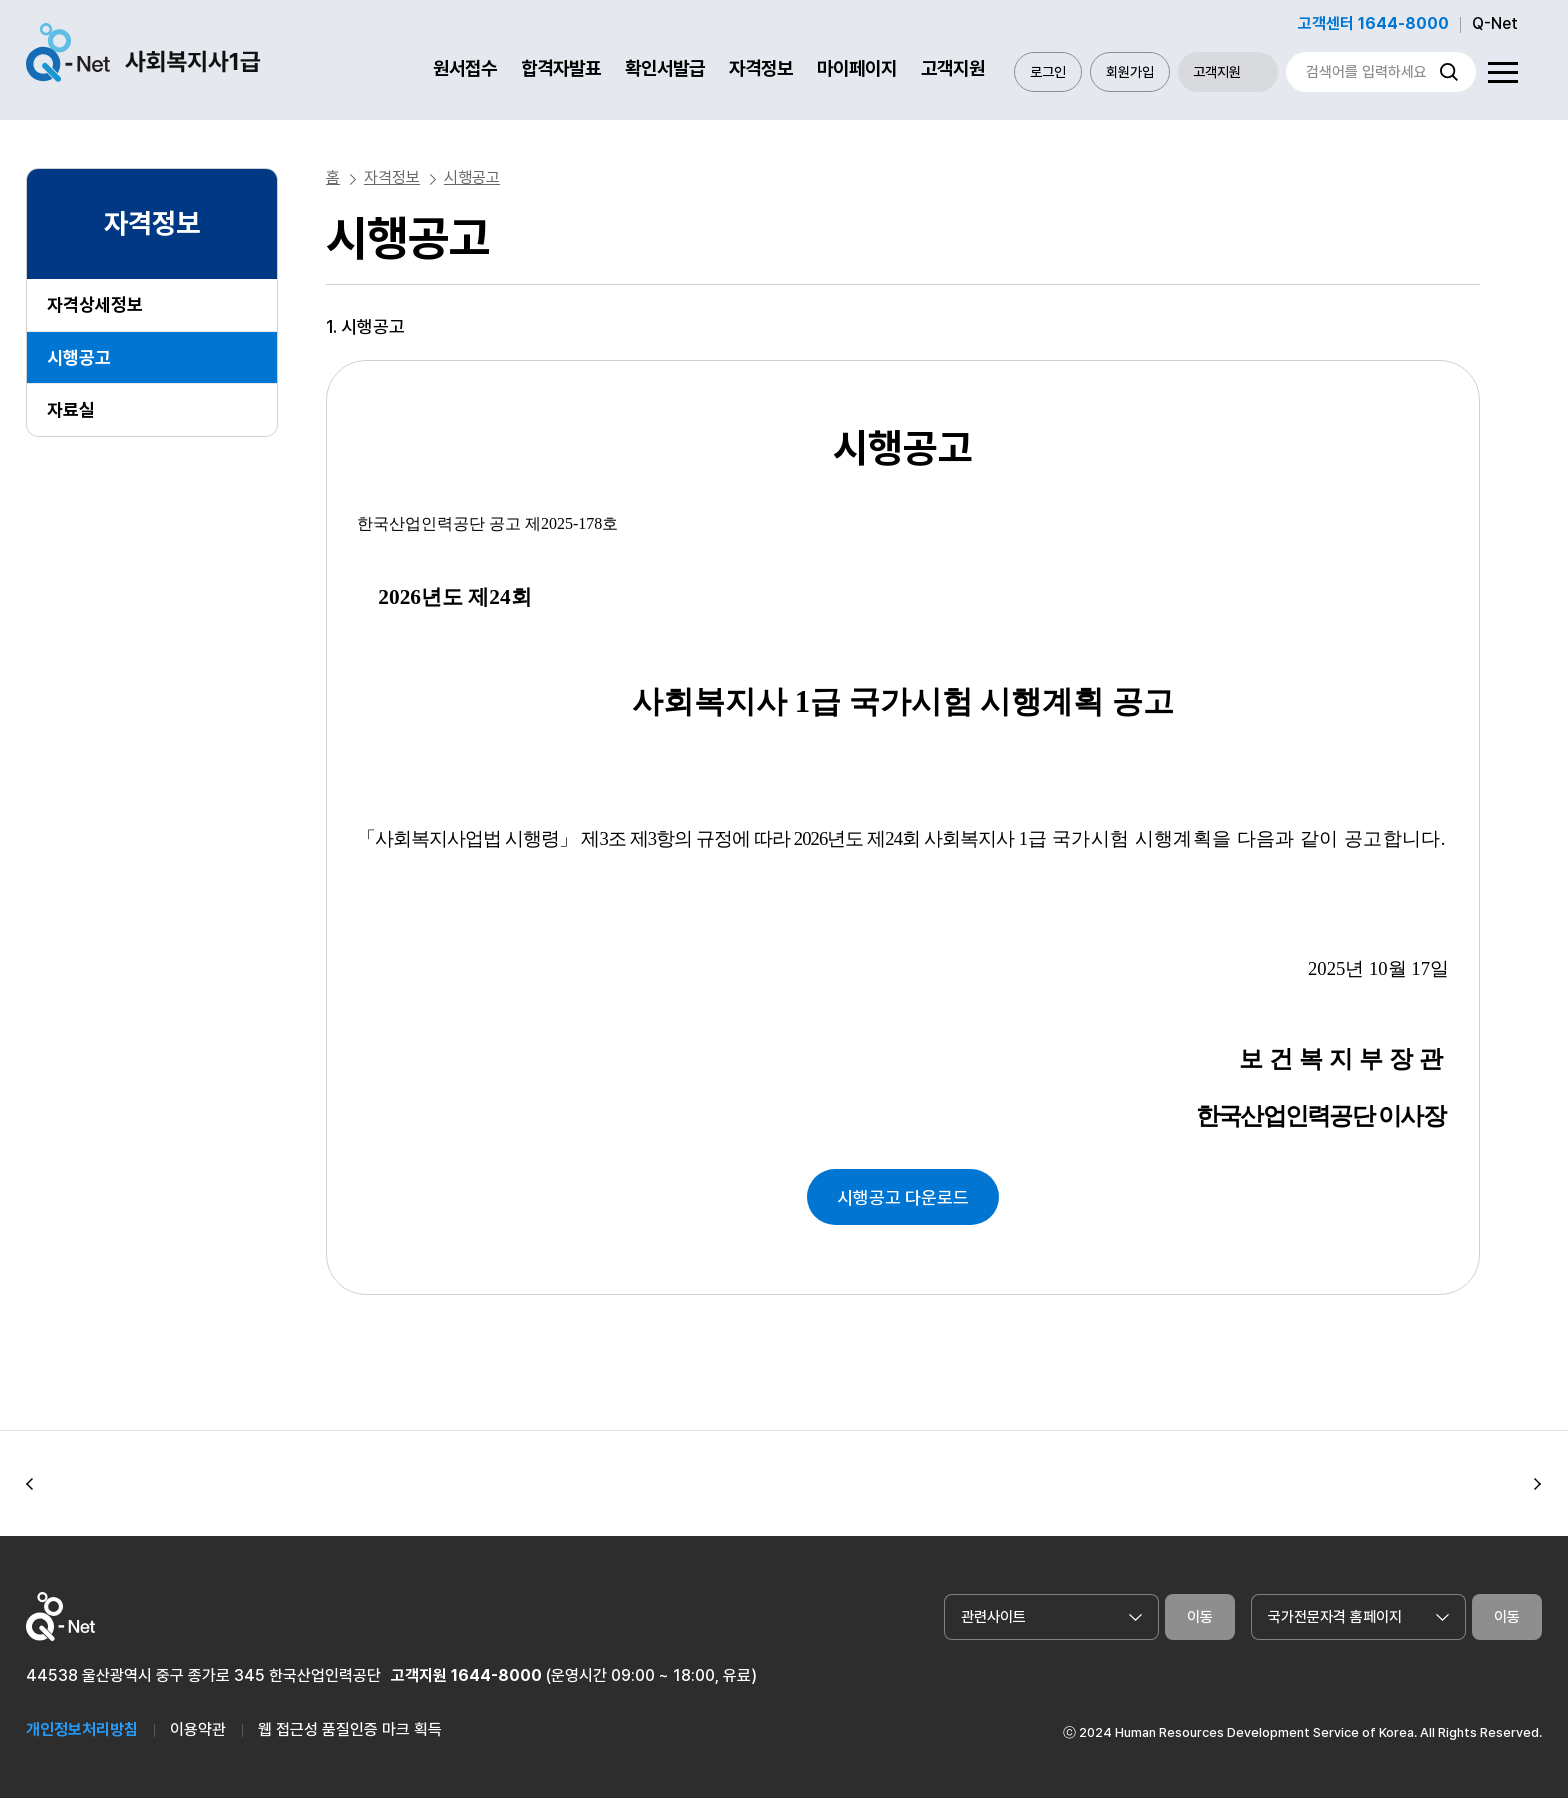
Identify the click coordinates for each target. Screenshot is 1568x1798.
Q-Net (1495, 23)
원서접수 (465, 69)
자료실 (71, 409)
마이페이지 (857, 69)
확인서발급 (665, 69)
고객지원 (953, 69)
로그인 (1048, 72)
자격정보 (761, 69)
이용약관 (198, 1729)
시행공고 (79, 357)
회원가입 (1130, 72)
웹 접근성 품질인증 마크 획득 (350, 1729)
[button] (30, 1484)
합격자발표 (561, 69)
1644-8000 (496, 1675)
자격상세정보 (95, 304)
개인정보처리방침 (82, 1729)
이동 (1200, 1617)
